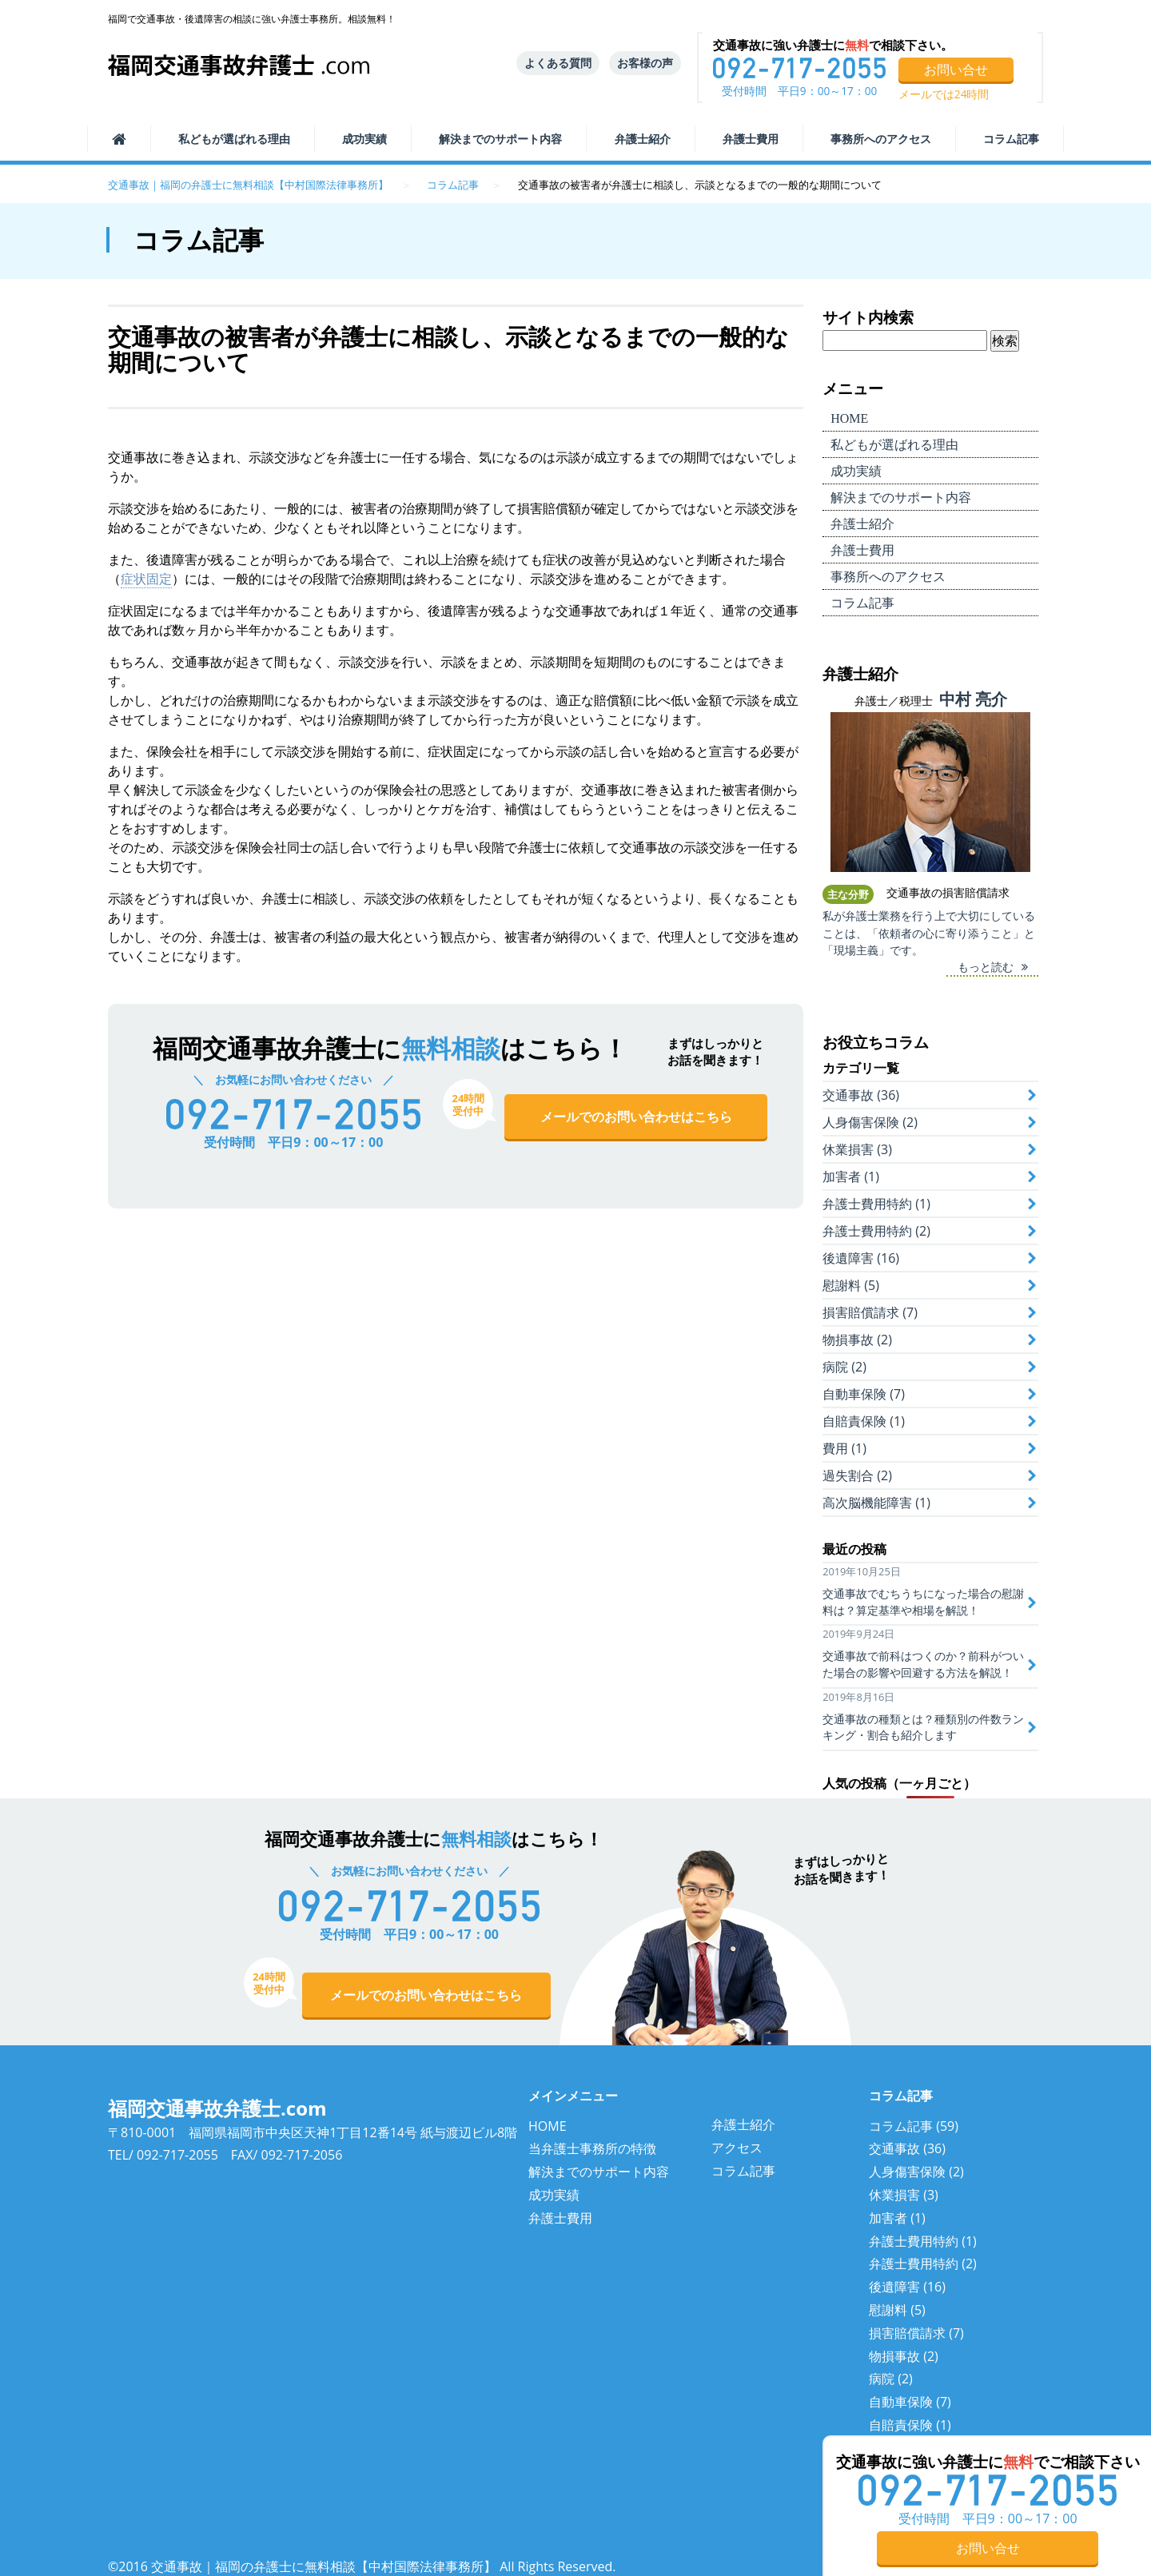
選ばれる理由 (234, 138)
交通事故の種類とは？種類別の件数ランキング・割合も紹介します (923, 1727)
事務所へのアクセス (880, 138)
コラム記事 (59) (913, 2126)
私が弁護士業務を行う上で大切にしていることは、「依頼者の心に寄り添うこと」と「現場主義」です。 (928, 933)
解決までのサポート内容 (598, 2171)
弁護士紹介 (643, 138)
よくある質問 (557, 62)
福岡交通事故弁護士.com (217, 2108)
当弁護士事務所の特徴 (592, 2148)
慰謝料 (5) (850, 1285)
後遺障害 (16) (860, 1258)
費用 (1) (844, 1448)
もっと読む (986, 966)
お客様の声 (645, 62)
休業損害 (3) (857, 1149)
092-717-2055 (177, 2155)
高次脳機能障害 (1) (876, 1502)
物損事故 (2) (857, 1339)
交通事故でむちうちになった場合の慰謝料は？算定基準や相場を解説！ (923, 1602)
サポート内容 (500, 138)
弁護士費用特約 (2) (876, 1231)
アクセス (737, 2147)
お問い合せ (956, 69)
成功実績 (364, 138)
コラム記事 (1011, 138)
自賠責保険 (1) (863, 1421)
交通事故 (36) (860, 1095)
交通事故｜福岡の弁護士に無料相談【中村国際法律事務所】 (248, 184)
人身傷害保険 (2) (870, 1122)
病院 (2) (844, 1367)
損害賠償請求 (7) (870, 1312)
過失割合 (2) (857, 1475)
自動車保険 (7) (863, 1394)
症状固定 (146, 578)
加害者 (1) (850, 1176)
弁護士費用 (751, 138)
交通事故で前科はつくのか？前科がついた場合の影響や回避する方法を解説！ (923, 1664)
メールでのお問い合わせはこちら (636, 1116)
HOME (547, 2126)
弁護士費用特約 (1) (876, 1203)
